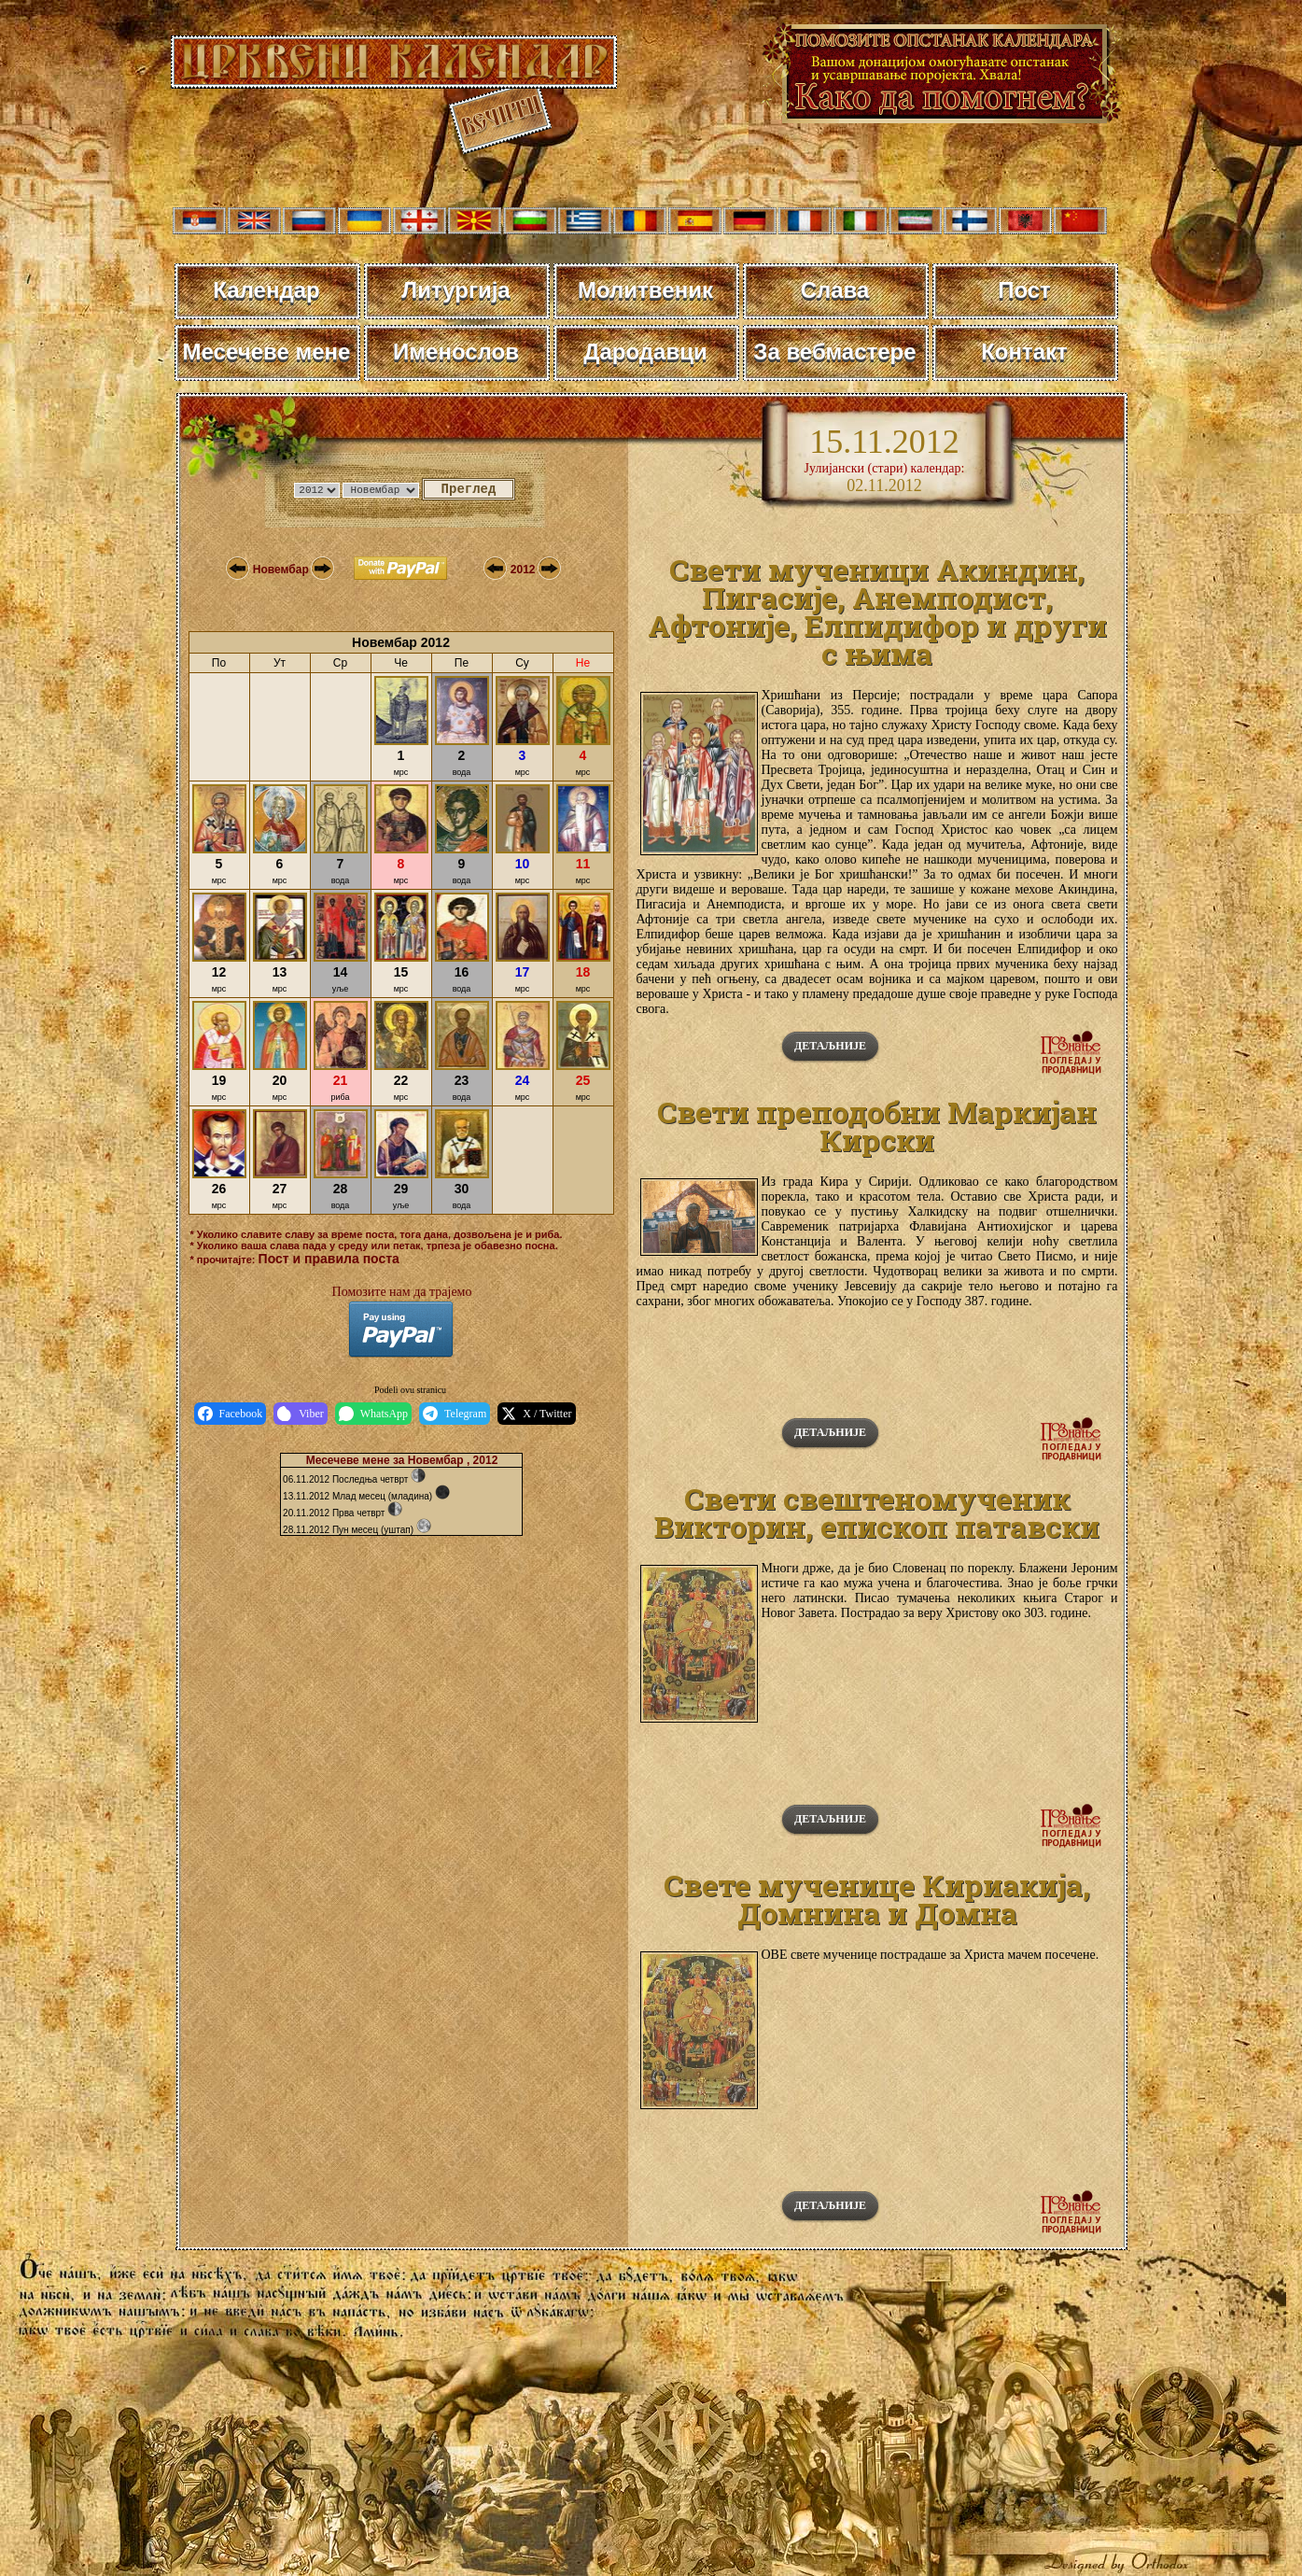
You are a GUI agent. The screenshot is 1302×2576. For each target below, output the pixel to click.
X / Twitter (536, 1413)
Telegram (454, 1413)
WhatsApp (373, 1413)
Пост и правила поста (329, 1258)
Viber (300, 1413)
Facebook (230, 1413)
